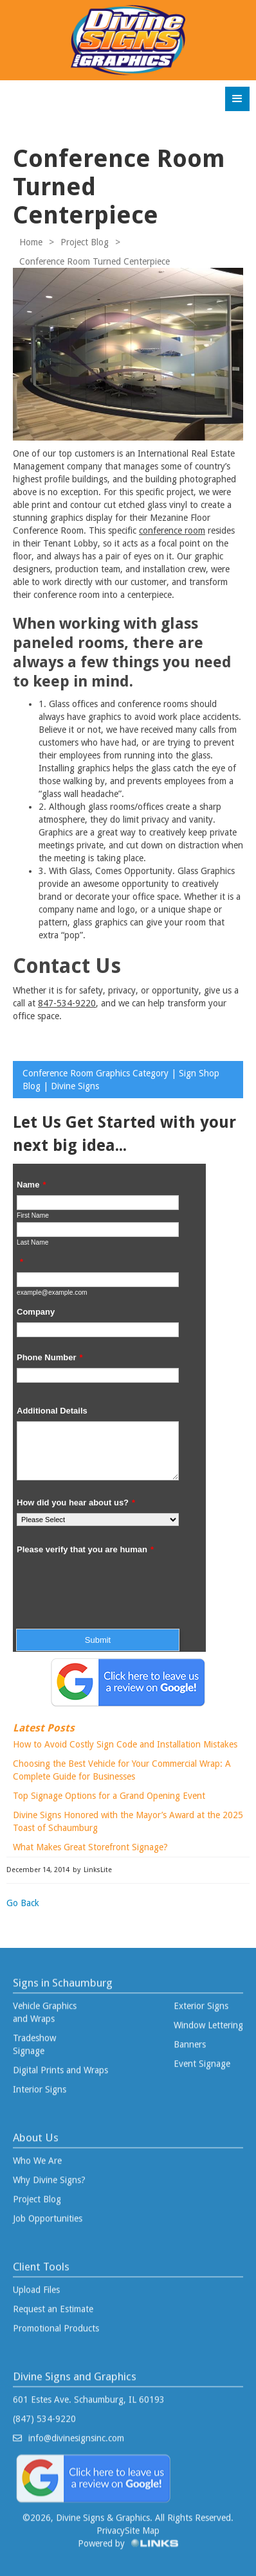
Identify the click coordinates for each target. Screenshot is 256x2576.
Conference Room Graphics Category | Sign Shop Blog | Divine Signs (121, 1079)
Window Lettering (208, 2019)
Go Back (22, 1903)
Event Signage (202, 2058)
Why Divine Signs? (49, 2174)
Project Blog (84, 242)
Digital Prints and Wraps (60, 2064)
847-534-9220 (67, 1003)
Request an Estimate (53, 2303)
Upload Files (36, 2284)
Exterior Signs (201, 2000)
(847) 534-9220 (44, 2413)
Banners (190, 2038)
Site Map (142, 2524)
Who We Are (37, 2155)
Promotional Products (56, 2322)
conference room (172, 530)
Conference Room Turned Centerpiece (94, 261)
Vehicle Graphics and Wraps (45, 2006)
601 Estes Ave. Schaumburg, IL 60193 (89, 2393)
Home (30, 242)
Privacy (110, 2524)
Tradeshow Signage (34, 2038)
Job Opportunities (47, 2212)
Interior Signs (39, 2083)
